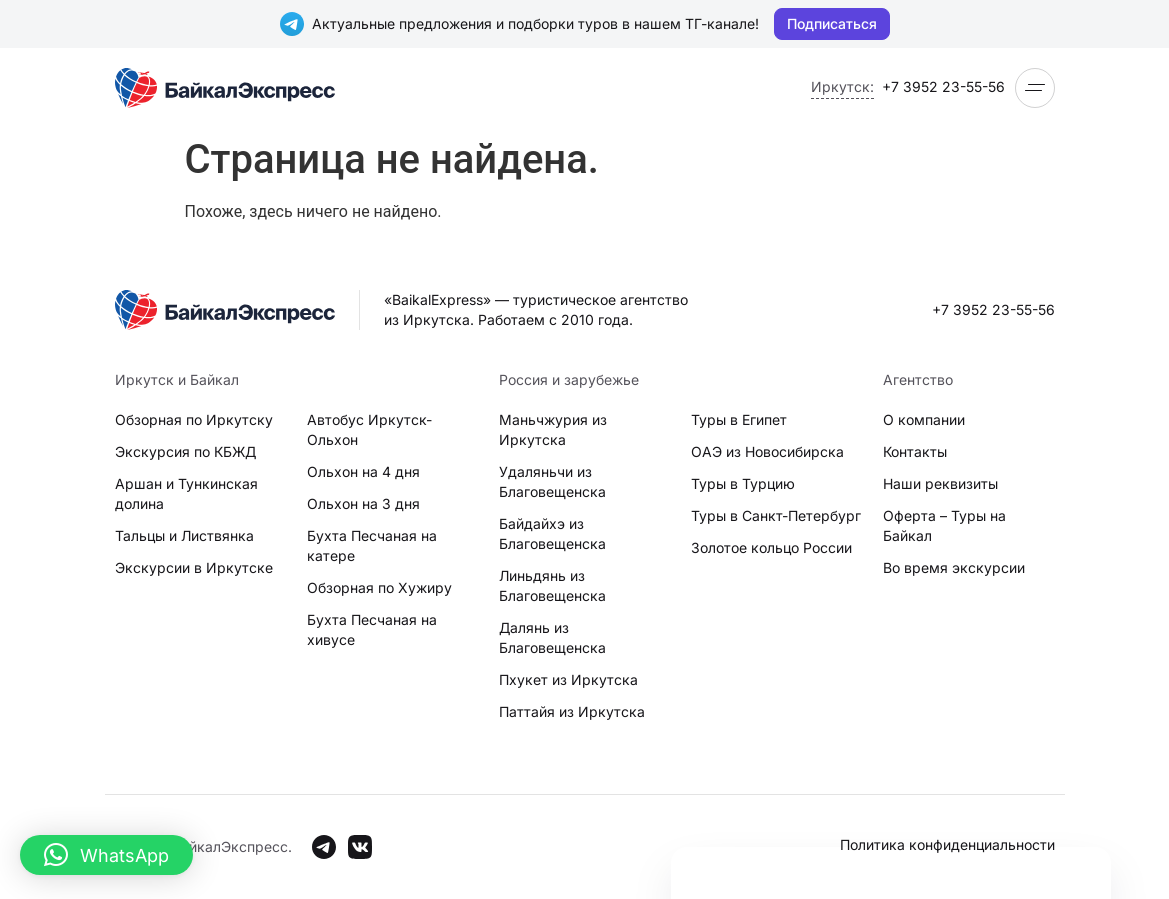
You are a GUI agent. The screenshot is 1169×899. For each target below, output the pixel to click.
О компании (924, 419)
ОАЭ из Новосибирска (767, 451)
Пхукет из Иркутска (568, 679)
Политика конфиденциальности (947, 844)
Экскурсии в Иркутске (194, 567)
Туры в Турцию (743, 483)
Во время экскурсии (954, 567)
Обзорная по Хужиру (379, 587)
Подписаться (832, 23)
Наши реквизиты (940, 483)
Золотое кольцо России (771, 547)
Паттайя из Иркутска (572, 711)
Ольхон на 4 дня (363, 471)
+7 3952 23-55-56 (943, 86)
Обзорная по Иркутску (194, 419)
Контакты (915, 451)
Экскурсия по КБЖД (185, 451)
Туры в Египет (739, 419)
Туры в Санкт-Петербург (776, 515)
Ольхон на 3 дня (363, 503)
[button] (106, 855)
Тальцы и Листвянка (184, 535)
